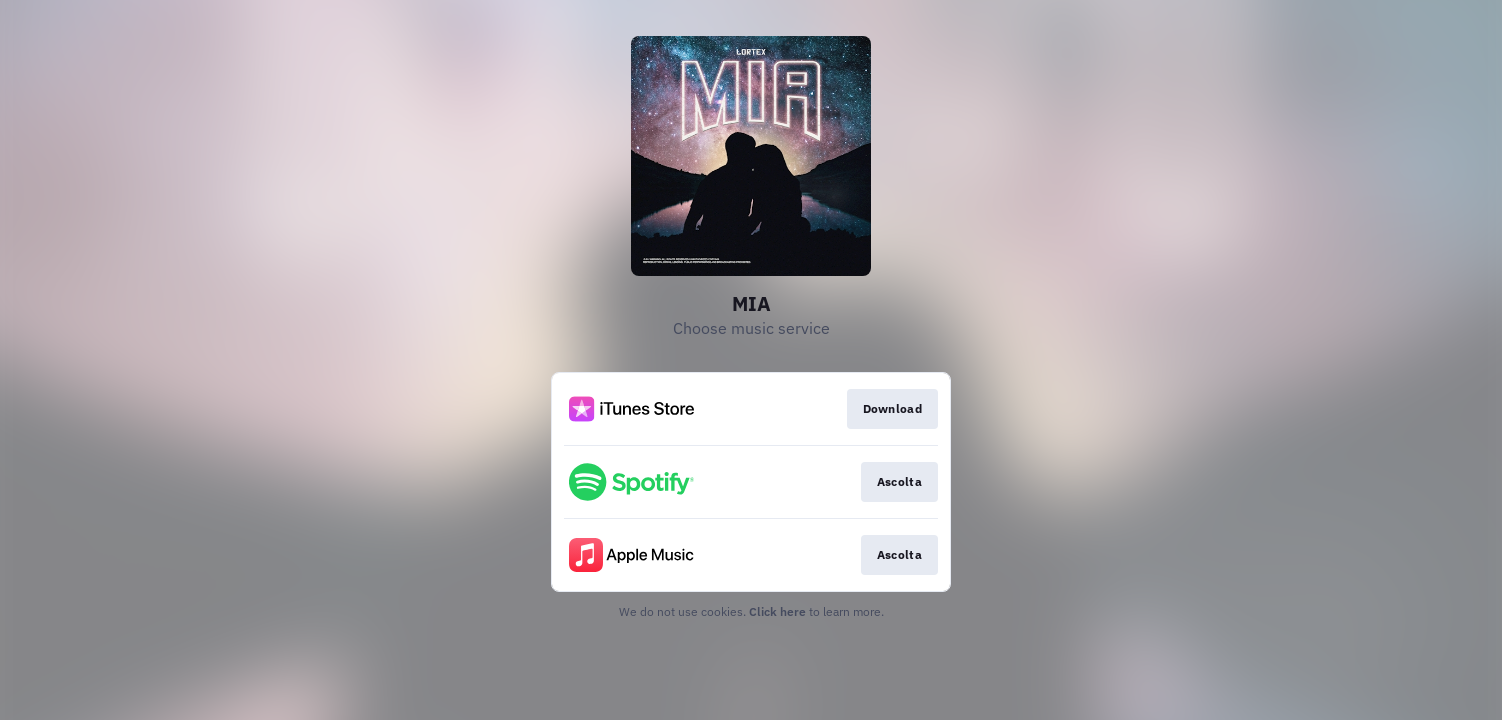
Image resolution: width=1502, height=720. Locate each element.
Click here (777, 611)
